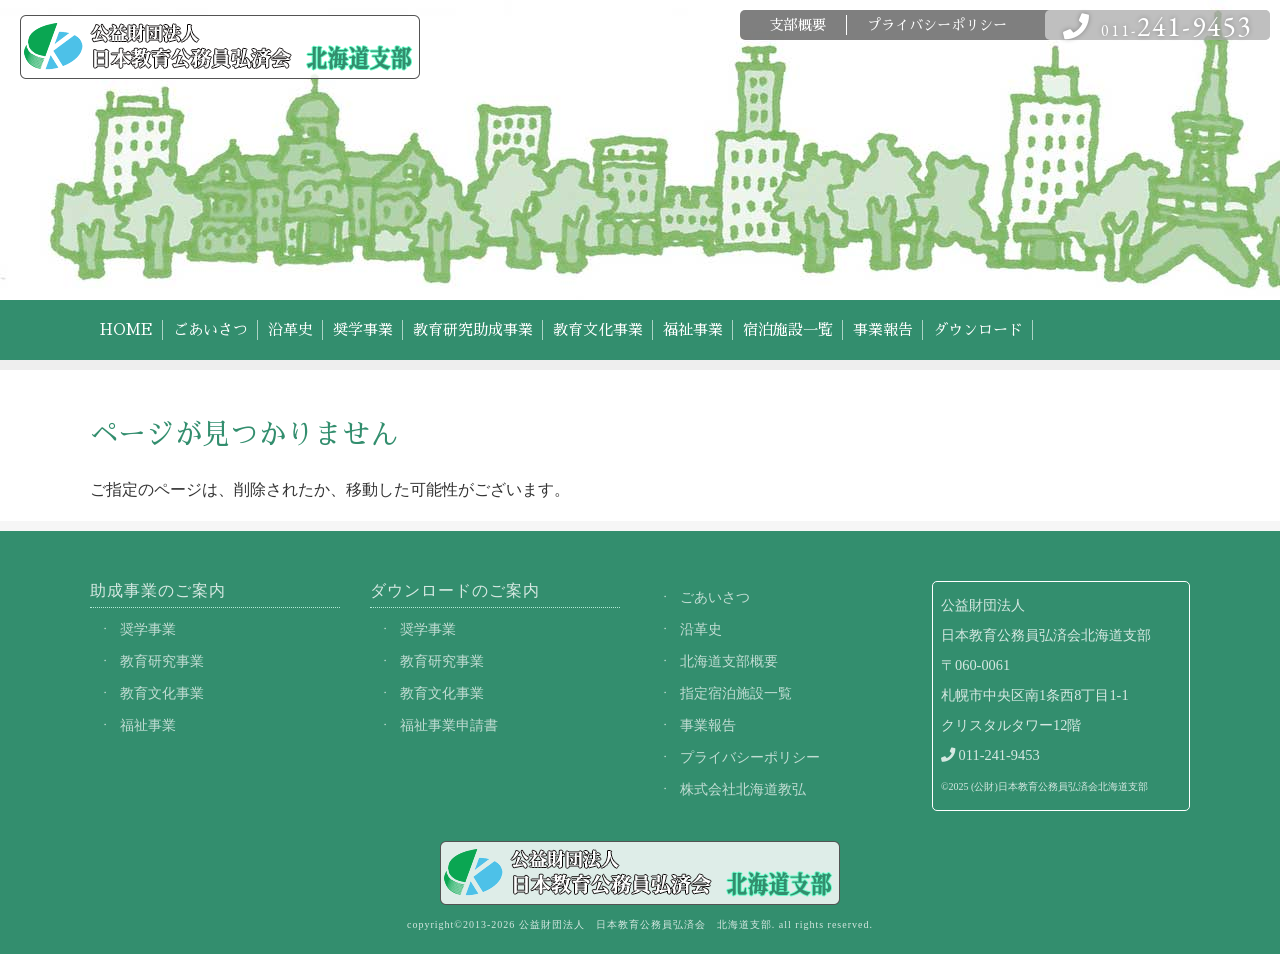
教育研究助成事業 (473, 329)
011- (1157, 25)
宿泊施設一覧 (788, 329)
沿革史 (290, 329)
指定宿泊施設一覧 (736, 693)
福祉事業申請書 (449, 725)
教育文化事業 (598, 329)
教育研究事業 (162, 661)
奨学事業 (363, 329)
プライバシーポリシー (937, 25)
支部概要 (798, 25)
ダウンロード (978, 329)
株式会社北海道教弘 (743, 789)
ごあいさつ (210, 329)
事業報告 (883, 329)
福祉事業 (693, 329)
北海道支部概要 (729, 661)
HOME (126, 329)
